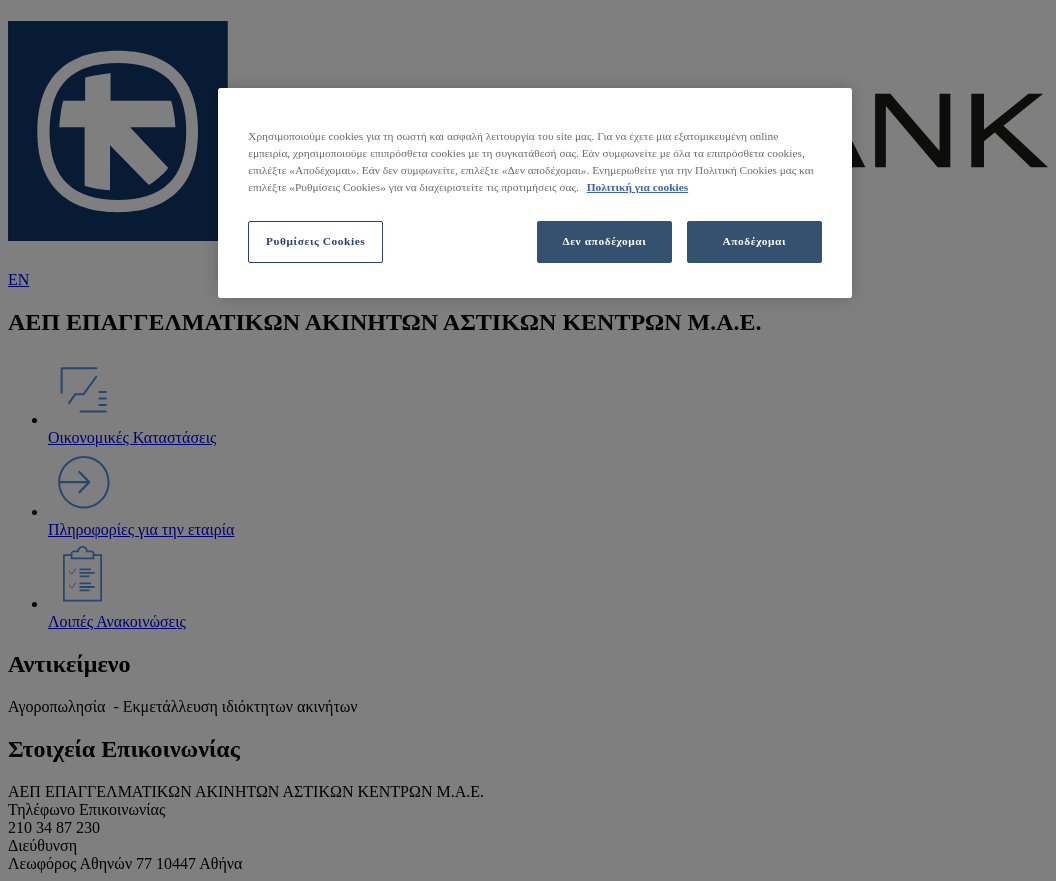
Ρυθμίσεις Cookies (315, 241)
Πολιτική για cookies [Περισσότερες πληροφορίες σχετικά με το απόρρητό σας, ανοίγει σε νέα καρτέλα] (637, 187)
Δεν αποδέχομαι (604, 241)
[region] (535, 193)
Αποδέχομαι (755, 241)
